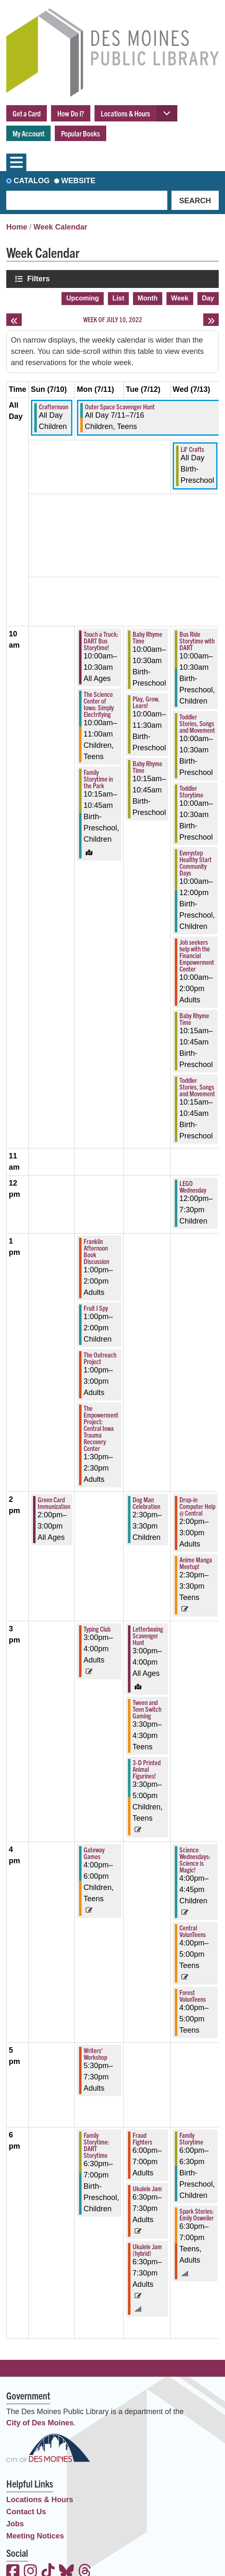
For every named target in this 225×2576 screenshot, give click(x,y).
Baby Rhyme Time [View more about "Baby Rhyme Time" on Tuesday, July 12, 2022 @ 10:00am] (147, 637)
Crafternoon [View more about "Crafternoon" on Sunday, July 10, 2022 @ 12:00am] (53, 406)
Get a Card (27, 113)
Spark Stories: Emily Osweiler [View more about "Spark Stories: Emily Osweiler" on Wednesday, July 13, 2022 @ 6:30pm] (196, 2214)
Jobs (15, 2524)
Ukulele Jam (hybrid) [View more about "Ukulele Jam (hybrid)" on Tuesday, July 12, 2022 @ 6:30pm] (147, 2249)
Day (208, 298)
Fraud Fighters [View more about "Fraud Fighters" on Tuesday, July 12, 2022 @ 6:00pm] (142, 2138)
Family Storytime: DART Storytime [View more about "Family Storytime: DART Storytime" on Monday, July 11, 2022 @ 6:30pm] (96, 2145)
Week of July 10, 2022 (112, 319)
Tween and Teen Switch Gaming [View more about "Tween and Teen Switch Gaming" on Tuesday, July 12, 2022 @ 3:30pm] (147, 1709)
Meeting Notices (35, 2536)
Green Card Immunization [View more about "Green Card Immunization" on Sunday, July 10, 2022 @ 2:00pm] (54, 1502)
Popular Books (80, 133)
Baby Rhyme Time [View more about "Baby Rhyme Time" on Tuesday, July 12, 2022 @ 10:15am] (147, 766)
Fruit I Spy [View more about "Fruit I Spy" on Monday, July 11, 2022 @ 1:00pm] (96, 1308)
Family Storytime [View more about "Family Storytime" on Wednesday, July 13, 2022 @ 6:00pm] (191, 2138)
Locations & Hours (125, 113)
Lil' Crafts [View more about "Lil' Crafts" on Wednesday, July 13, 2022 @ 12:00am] (192, 449)
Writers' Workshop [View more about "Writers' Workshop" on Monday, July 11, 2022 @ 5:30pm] (95, 2053)
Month (148, 298)
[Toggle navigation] (16, 162)
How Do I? (70, 113)
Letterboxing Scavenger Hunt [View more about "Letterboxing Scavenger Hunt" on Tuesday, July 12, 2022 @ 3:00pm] (148, 1635)
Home (16, 227)
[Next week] (211, 319)
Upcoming (82, 298)
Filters (39, 278)
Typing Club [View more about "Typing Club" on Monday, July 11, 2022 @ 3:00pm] (97, 1629)
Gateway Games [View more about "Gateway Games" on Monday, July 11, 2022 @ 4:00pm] (94, 1852)
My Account (28, 133)
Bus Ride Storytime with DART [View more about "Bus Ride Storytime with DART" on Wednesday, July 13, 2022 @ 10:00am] (197, 640)
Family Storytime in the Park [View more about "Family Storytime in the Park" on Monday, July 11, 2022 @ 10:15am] (98, 779)
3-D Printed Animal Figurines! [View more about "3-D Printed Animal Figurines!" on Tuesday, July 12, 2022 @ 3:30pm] (147, 1769)
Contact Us (26, 2512)
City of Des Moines (40, 2423)
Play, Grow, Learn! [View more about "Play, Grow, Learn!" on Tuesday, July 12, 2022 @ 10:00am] (146, 701)
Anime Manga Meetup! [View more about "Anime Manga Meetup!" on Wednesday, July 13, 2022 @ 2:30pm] (195, 1562)
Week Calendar (60, 227)
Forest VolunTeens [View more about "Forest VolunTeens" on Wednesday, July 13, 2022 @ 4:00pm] (192, 1995)
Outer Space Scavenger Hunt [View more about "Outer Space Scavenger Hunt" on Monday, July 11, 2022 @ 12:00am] (120, 406)
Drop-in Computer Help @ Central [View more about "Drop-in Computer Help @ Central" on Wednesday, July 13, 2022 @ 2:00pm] (197, 1506)
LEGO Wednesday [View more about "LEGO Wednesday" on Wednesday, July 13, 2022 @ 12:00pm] (192, 1186)
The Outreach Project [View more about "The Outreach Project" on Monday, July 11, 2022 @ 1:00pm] (100, 1357)
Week (180, 298)
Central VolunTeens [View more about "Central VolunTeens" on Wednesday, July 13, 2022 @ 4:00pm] (192, 1930)
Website (78, 181)
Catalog (32, 181)
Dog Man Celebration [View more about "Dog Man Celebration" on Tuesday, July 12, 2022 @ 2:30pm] (146, 1502)
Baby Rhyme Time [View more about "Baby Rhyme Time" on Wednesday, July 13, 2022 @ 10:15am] (194, 1018)
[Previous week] (14, 319)
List (118, 298)
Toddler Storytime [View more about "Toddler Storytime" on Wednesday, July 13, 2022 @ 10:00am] (191, 791)
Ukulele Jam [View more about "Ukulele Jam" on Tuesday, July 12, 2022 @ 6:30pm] (147, 2188)
